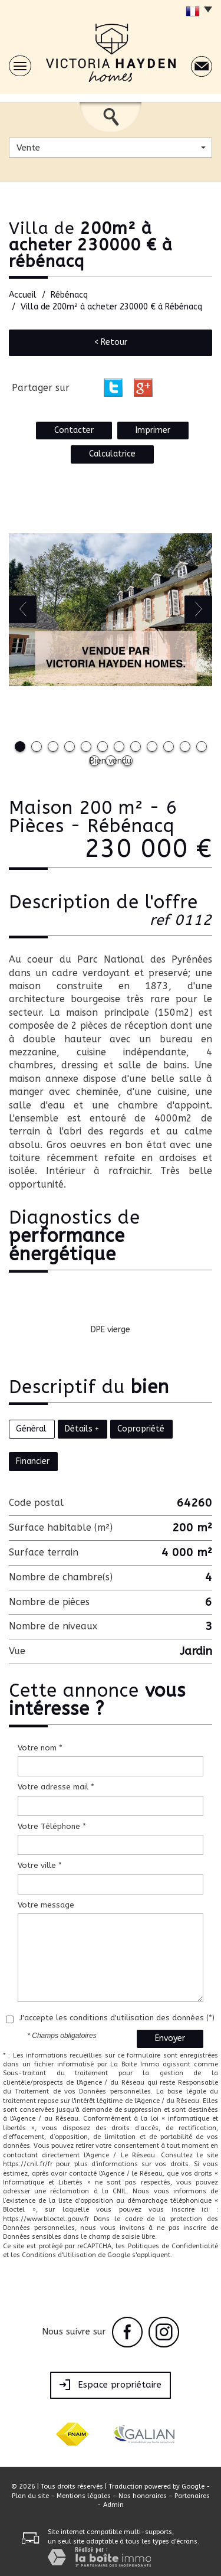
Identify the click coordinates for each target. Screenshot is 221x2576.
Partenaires (192, 2496)
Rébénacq (69, 295)
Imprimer (153, 430)
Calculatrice (112, 454)
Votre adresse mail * (56, 1786)
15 (127, 760)
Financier (33, 1461)
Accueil (23, 295)
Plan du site (30, 2496)
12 (201, 746)
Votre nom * (40, 1747)
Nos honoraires (142, 2496)
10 (168, 746)
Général (31, 1429)
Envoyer (170, 2038)
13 (94, 760)
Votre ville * (40, 1865)
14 (110, 760)
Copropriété (140, 1429)
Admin (113, 2505)
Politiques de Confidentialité (173, 2246)
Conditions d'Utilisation (59, 2255)
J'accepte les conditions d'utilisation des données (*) (117, 2017)
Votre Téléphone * (52, 1826)
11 (185, 746)
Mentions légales (84, 2496)
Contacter (74, 430)
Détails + (82, 1429)
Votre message (46, 1904)
